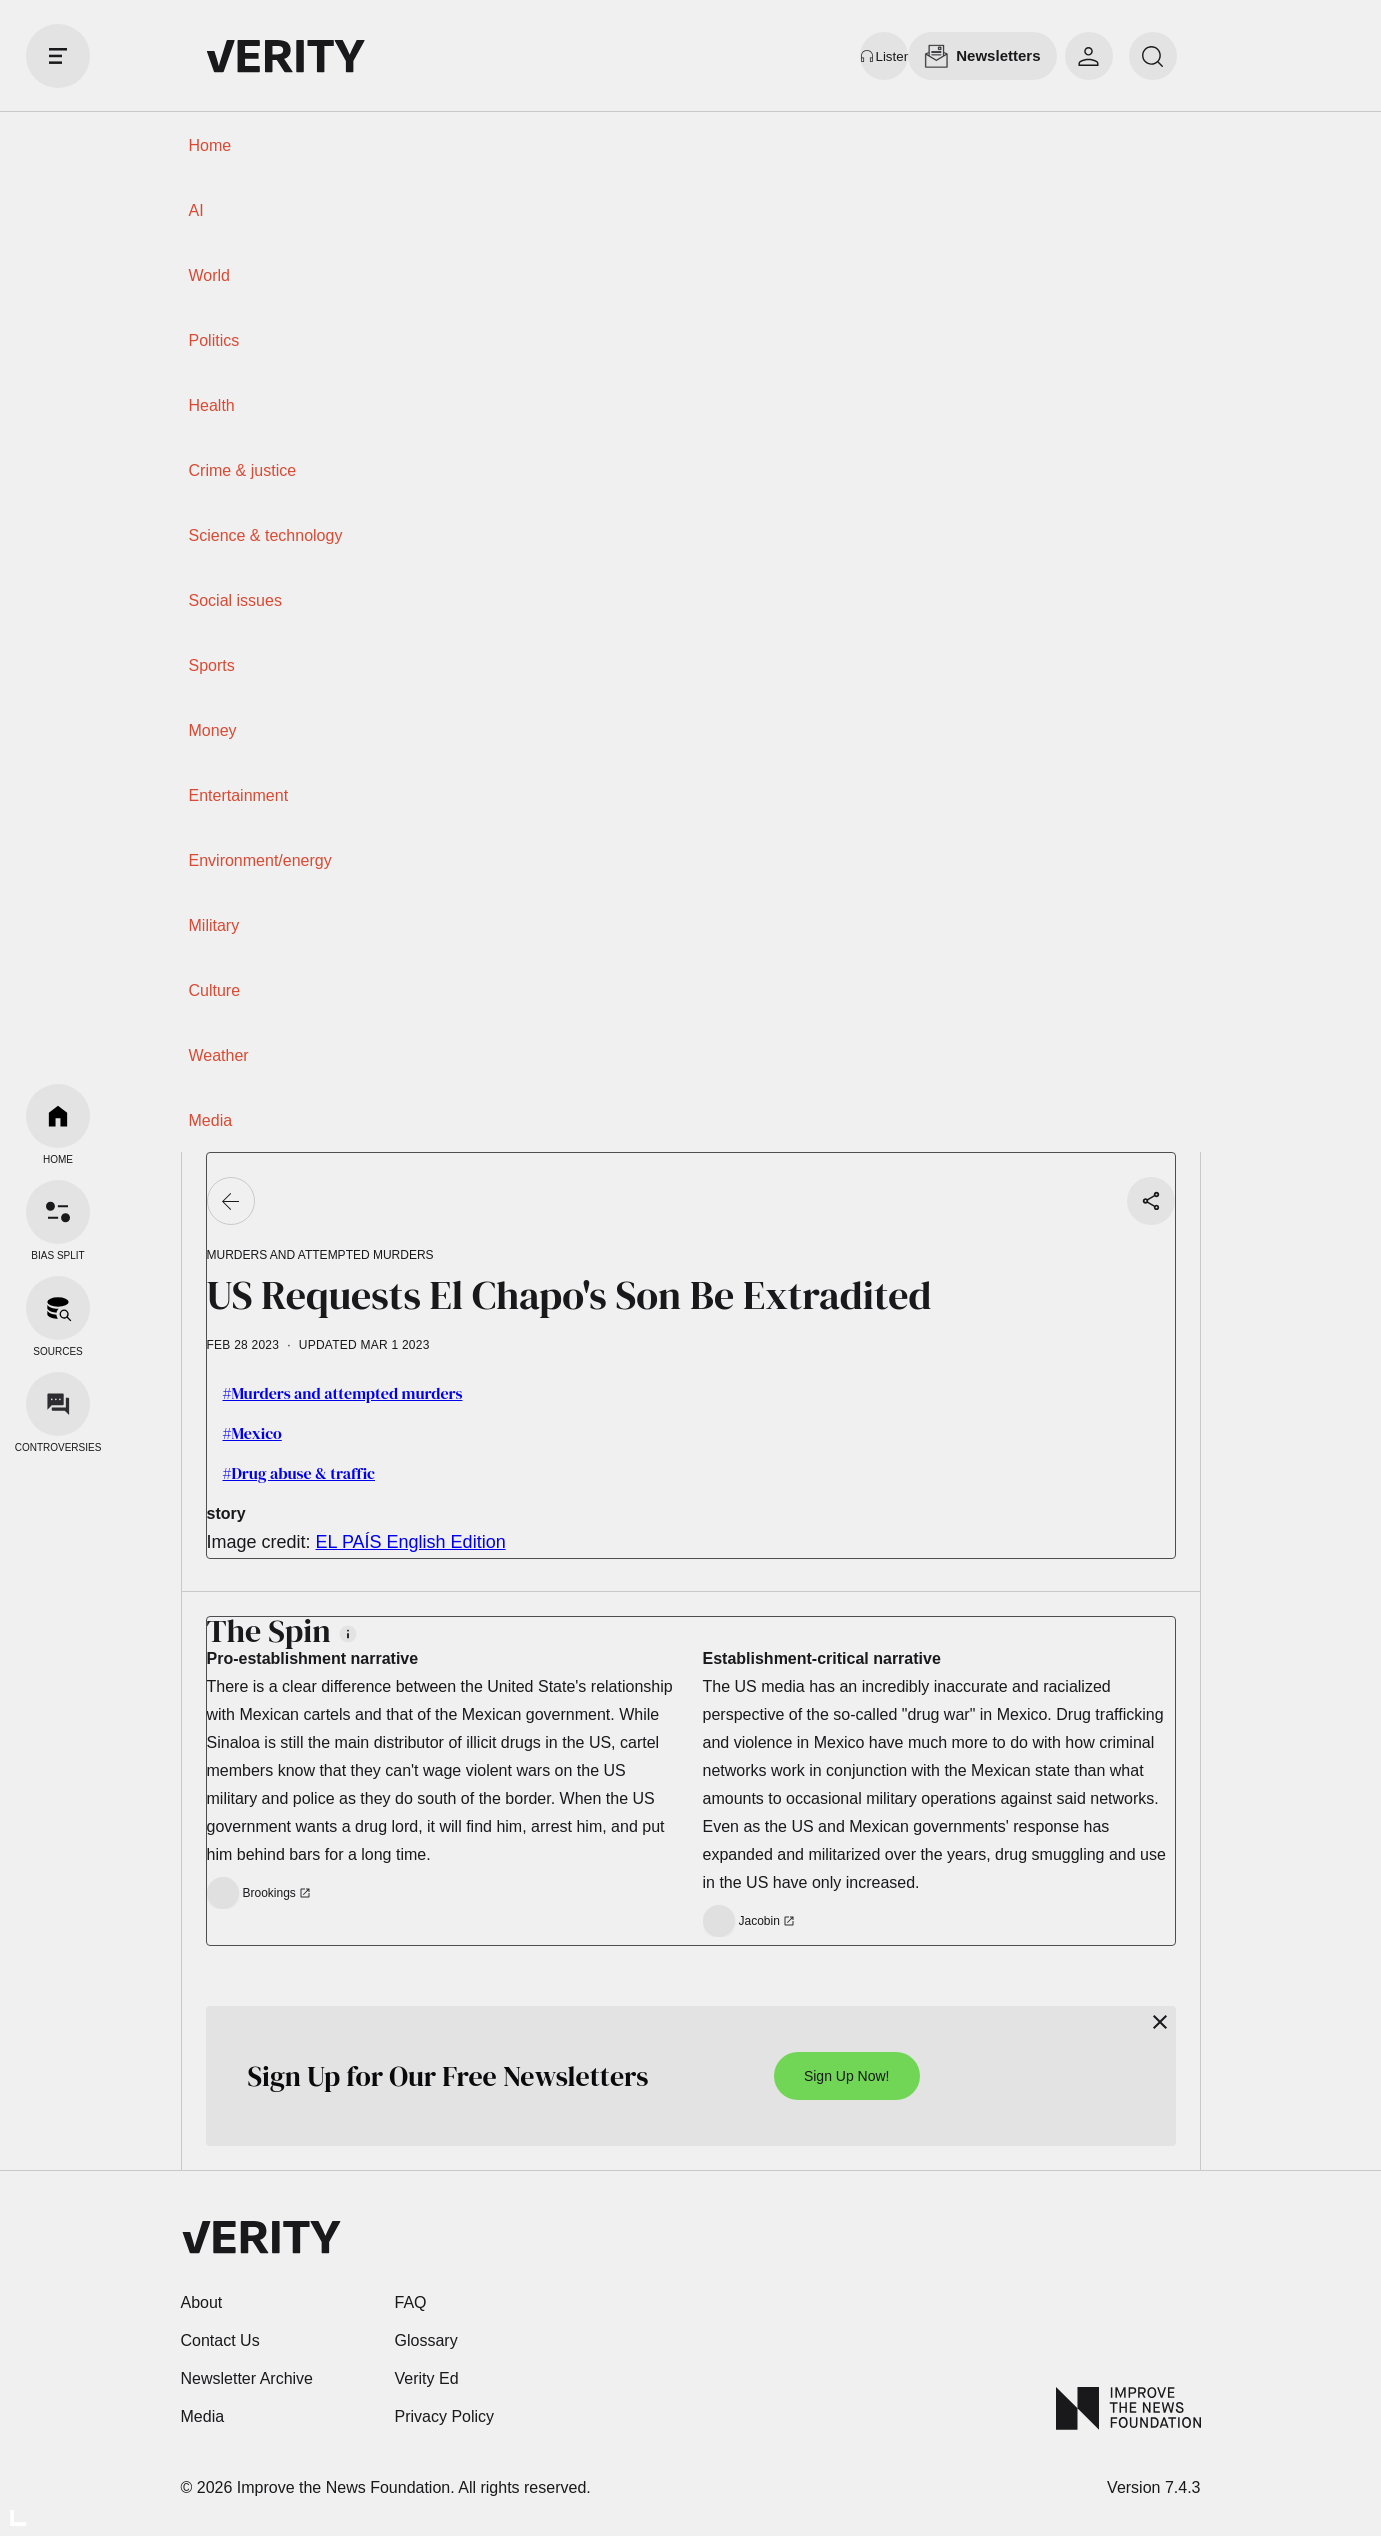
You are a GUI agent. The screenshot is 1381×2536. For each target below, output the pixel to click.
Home (210, 145)
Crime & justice (243, 470)
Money (213, 730)
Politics (214, 340)
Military (214, 925)
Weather (219, 1055)
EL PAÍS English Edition (411, 1542)
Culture (215, 990)
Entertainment (239, 795)
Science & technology (266, 535)
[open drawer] (58, 56)
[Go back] (231, 1201)
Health (212, 405)
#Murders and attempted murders (343, 1393)
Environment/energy (260, 860)
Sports (212, 665)
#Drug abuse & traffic (299, 1473)
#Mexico (252, 1433)
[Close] (1160, 2022)
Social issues (235, 600)
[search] (1153, 56)
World (210, 275)
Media (211, 1120)
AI (196, 210)
